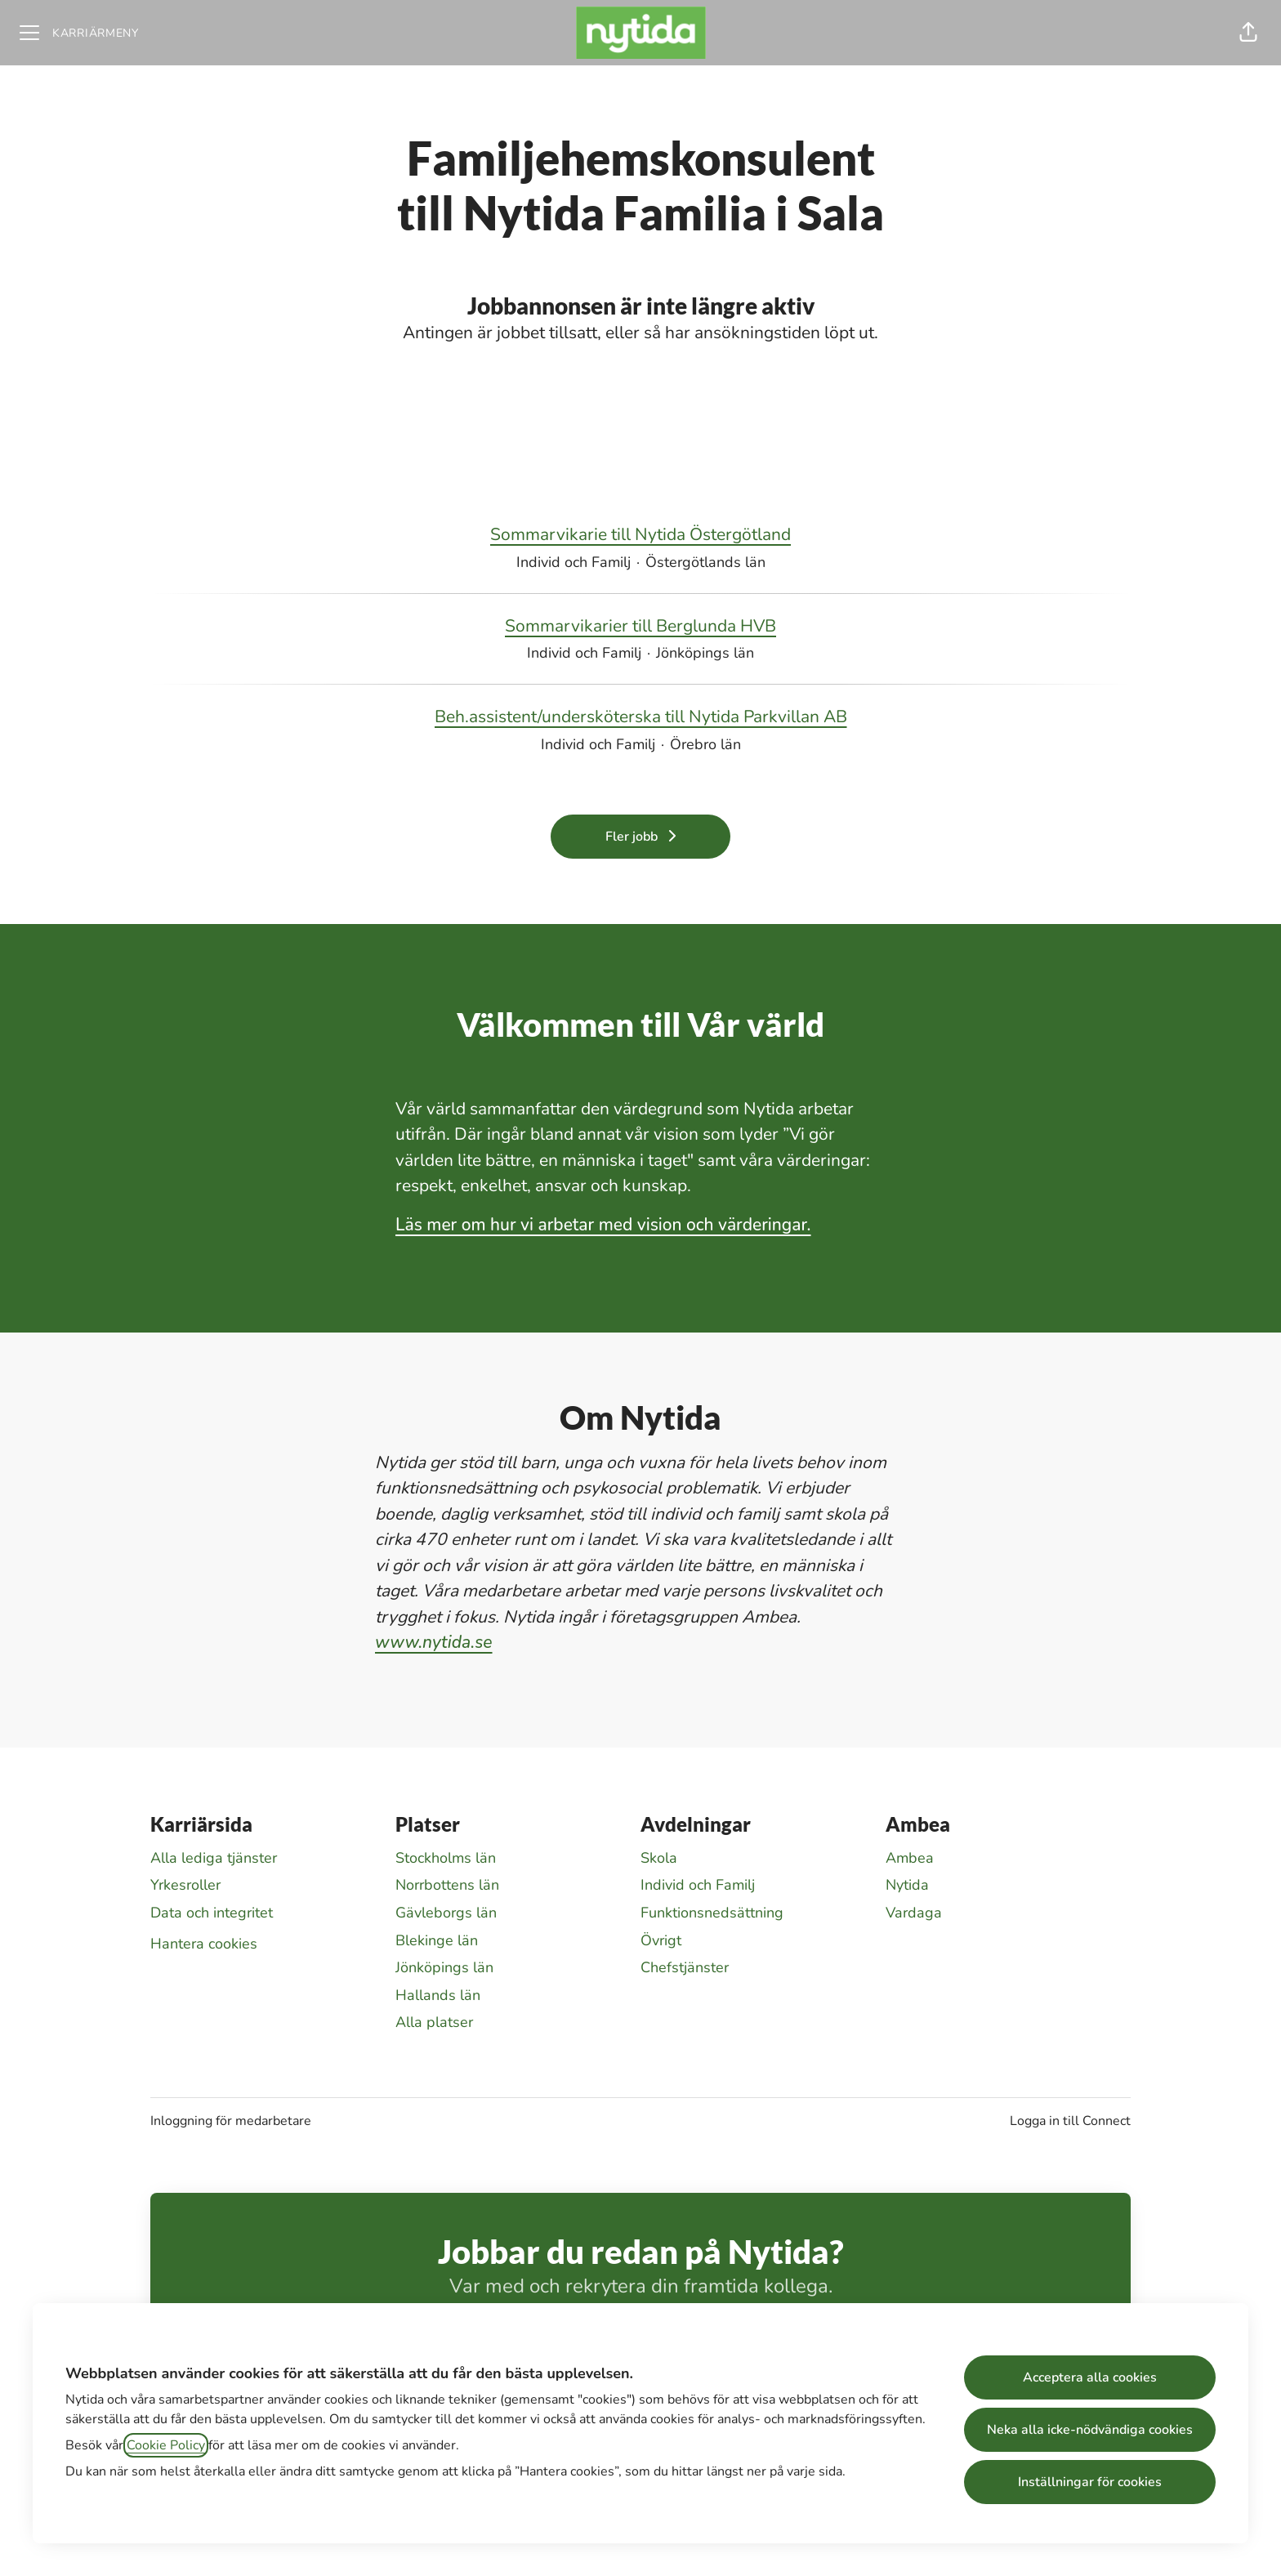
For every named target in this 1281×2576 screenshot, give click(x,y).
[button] (1248, 33)
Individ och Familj (697, 1885)
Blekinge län (436, 1940)
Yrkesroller (185, 1885)
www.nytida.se (434, 1642)
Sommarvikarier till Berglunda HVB (640, 627)
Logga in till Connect (1070, 2121)
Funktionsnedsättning (711, 1912)
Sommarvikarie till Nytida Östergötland (640, 535)
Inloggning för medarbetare (230, 2121)
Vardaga (914, 1912)
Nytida (907, 1885)
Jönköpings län (444, 1967)
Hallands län (437, 1995)
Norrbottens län (447, 1885)
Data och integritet (211, 1912)
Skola (658, 1858)
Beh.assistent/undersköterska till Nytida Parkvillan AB (641, 717)
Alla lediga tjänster (213, 1858)
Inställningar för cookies (1090, 2482)
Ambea (910, 1858)
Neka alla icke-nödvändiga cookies (1090, 2430)
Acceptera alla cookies (1090, 2377)
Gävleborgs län (446, 1912)
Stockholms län (445, 1858)
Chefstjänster (684, 1967)
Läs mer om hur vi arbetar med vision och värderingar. (603, 1224)
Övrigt (660, 1940)
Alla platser (434, 2022)
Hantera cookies (203, 1943)
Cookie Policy (166, 2445)
